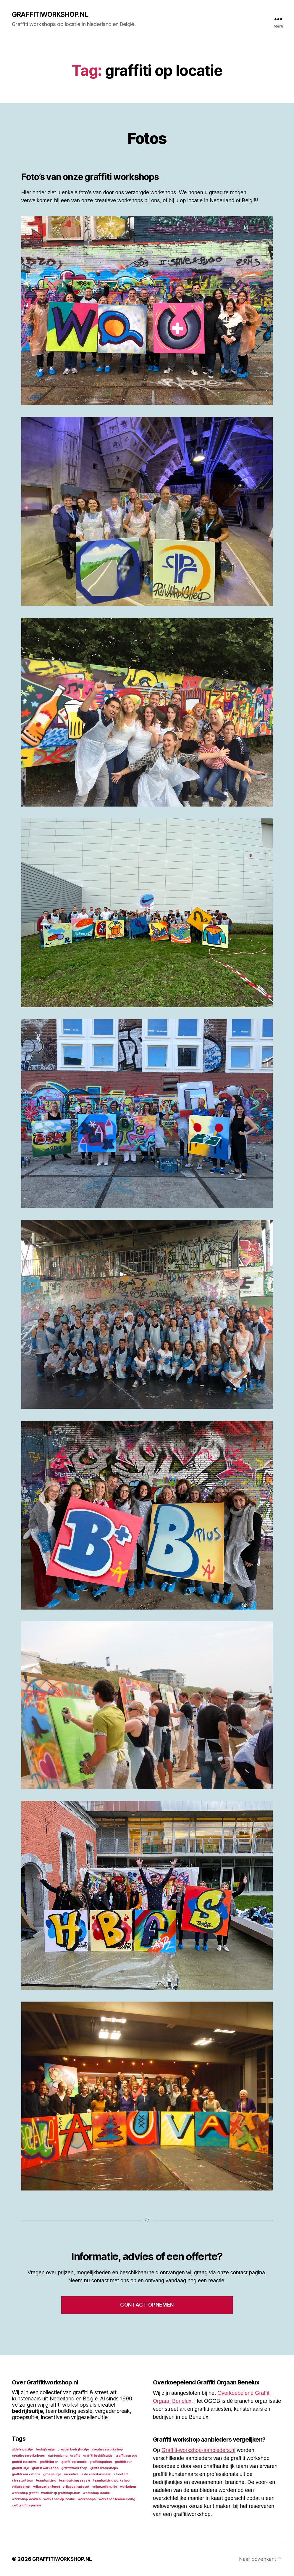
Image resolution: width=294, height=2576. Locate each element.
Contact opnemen (147, 2305)
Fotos (147, 137)
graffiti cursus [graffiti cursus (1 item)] (126, 2456)
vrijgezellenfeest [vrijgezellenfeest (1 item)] (76, 2487)
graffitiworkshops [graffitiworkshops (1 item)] (104, 2468)
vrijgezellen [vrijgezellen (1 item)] (21, 2487)
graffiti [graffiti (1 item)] (75, 2456)
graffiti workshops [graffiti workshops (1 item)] (26, 2475)
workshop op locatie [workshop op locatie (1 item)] (59, 2499)
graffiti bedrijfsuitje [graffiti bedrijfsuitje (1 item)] (97, 2456)
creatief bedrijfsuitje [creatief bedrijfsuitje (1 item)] (73, 2450)
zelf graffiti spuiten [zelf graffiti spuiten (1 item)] (26, 2506)
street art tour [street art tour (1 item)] (22, 2481)
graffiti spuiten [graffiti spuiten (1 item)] (100, 2462)
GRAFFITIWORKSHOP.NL (52, 14)
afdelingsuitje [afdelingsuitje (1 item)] (22, 2450)
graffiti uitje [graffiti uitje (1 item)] (20, 2468)
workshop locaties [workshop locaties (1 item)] (26, 2499)
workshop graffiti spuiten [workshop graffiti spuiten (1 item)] (60, 2493)
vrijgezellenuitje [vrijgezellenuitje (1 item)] (104, 2487)
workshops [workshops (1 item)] (87, 2499)
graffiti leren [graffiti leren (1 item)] (49, 2462)
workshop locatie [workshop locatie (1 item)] (96, 2493)
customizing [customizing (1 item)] (57, 2456)
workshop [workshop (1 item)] (128, 2487)
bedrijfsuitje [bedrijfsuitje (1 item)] (45, 2450)
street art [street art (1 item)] (121, 2475)
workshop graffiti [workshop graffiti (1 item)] (25, 2493)
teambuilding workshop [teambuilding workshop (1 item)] (111, 2481)
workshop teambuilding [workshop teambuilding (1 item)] (116, 2499)
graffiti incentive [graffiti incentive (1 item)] (24, 2462)
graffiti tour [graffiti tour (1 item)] (123, 2462)
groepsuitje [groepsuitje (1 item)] (52, 2475)
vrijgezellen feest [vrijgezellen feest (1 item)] (46, 2487)
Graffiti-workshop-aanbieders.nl (198, 2450)
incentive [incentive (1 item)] (71, 2475)
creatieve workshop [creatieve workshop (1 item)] (107, 2450)
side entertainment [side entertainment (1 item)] (96, 2475)
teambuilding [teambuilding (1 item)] (46, 2481)
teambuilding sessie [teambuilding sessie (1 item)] (74, 2481)
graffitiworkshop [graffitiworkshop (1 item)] (74, 2468)
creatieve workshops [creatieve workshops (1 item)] (28, 2456)
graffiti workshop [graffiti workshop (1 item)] (45, 2468)
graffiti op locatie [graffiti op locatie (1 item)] (74, 2462)
